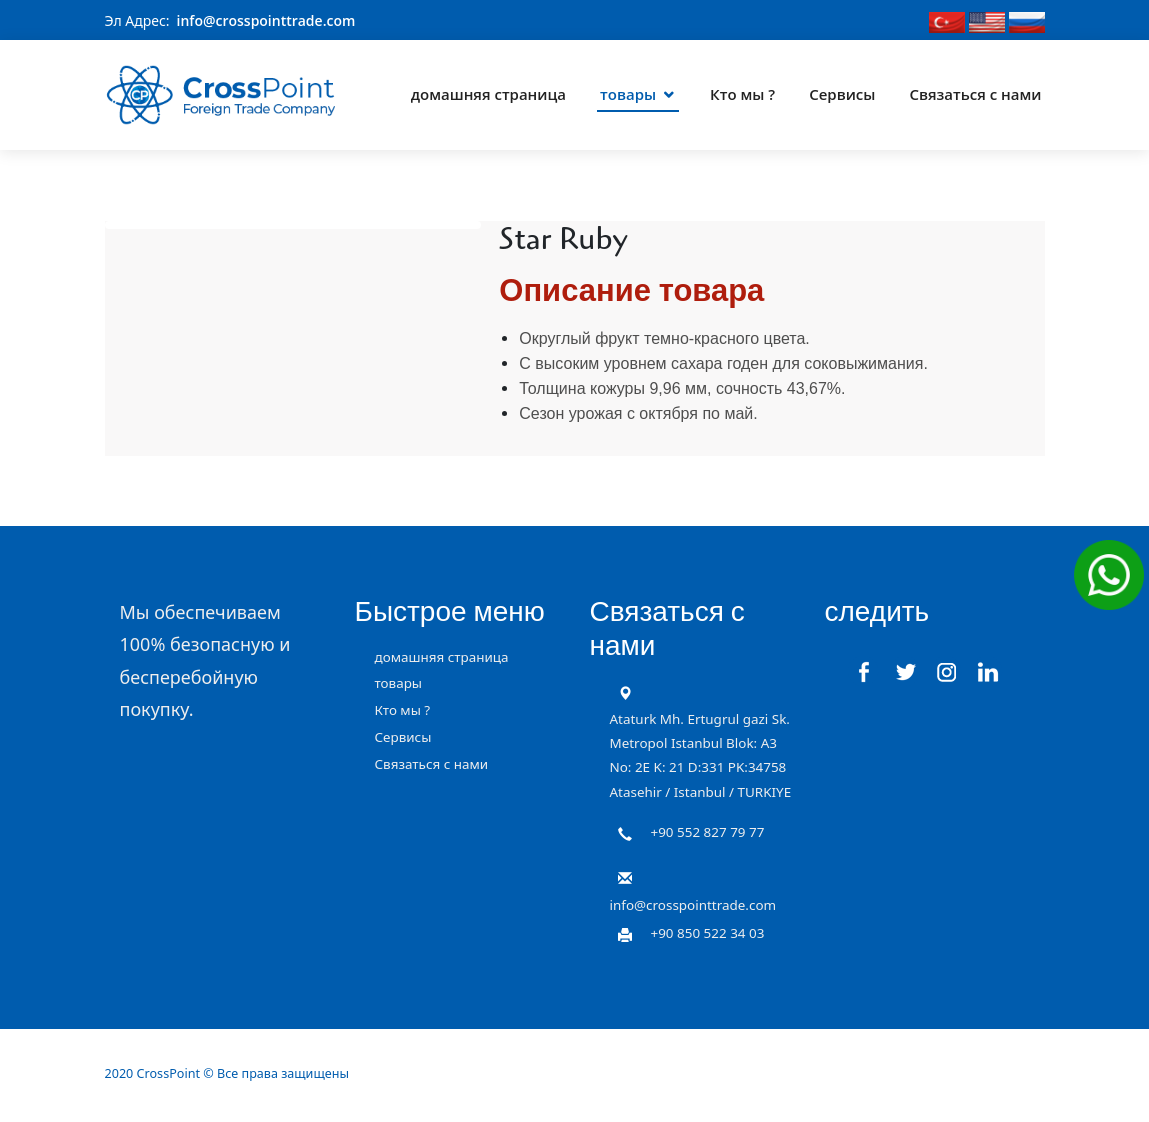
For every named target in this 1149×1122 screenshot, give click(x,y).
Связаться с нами (975, 94)
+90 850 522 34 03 (708, 932)
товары (628, 94)
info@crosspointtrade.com (266, 20)
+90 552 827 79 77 (708, 832)
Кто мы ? (742, 94)
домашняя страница (488, 94)
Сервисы (842, 94)
